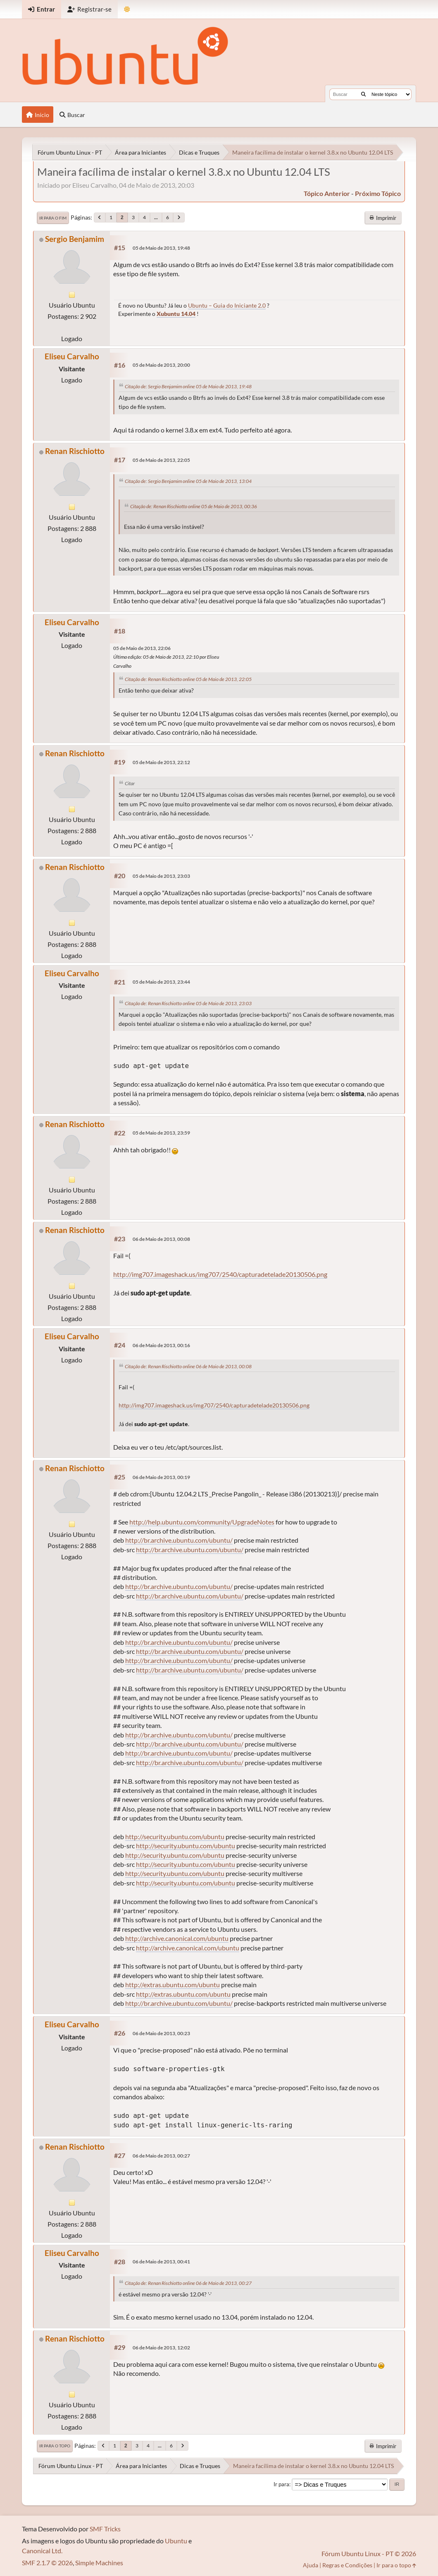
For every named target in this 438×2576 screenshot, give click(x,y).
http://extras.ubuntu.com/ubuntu (172, 1984)
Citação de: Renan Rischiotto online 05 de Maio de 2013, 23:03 (188, 1003)
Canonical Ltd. (42, 2550)
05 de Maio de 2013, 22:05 (161, 460)
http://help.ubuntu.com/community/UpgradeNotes (201, 1522)
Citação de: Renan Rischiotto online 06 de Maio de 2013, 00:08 (188, 1366)
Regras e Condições (347, 2565)
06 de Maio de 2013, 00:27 (161, 2155)
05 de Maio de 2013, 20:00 (161, 365)
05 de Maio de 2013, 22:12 (161, 762)
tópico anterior (327, 193)
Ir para (281, 2484)
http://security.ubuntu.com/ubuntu (174, 1836)
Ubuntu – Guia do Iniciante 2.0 (227, 305)
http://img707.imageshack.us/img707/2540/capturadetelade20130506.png (220, 1274)
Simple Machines (99, 2562)
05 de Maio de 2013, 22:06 (142, 648)
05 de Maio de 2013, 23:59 (161, 1132)
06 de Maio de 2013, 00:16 (161, 1345)
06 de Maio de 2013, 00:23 (161, 2033)
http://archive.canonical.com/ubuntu (177, 1938)
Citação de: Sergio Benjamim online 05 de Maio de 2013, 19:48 (188, 386)
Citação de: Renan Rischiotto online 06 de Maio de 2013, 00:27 (188, 2283)
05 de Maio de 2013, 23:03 (161, 876)
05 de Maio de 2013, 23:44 (161, 982)
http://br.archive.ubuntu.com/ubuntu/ (179, 1540)
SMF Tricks (105, 2529)
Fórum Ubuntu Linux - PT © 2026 (368, 2553)
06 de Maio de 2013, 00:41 (161, 2261)
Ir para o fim (53, 217)
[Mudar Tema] (127, 9)
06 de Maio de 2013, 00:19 (161, 1477)
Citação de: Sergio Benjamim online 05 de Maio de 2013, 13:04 (188, 481)
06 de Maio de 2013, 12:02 (161, 2347)
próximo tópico (378, 193)
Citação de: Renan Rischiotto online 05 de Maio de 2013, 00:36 (193, 506)
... (156, 217)
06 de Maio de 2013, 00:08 (161, 1239)
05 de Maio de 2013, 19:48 (161, 248)
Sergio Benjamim (74, 239)
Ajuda (310, 2565)
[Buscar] (363, 94)
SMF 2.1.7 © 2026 (47, 2562)
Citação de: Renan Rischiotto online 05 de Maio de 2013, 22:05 (188, 679)
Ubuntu (176, 2541)
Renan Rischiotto (75, 451)
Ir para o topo (54, 2445)
